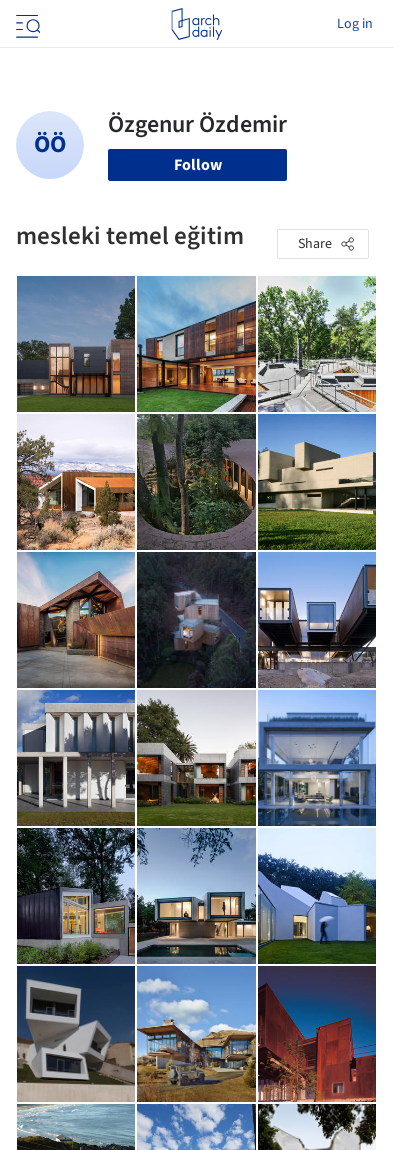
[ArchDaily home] (196, 24)
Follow (198, 165)
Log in (355, 24)
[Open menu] (26, 24)
